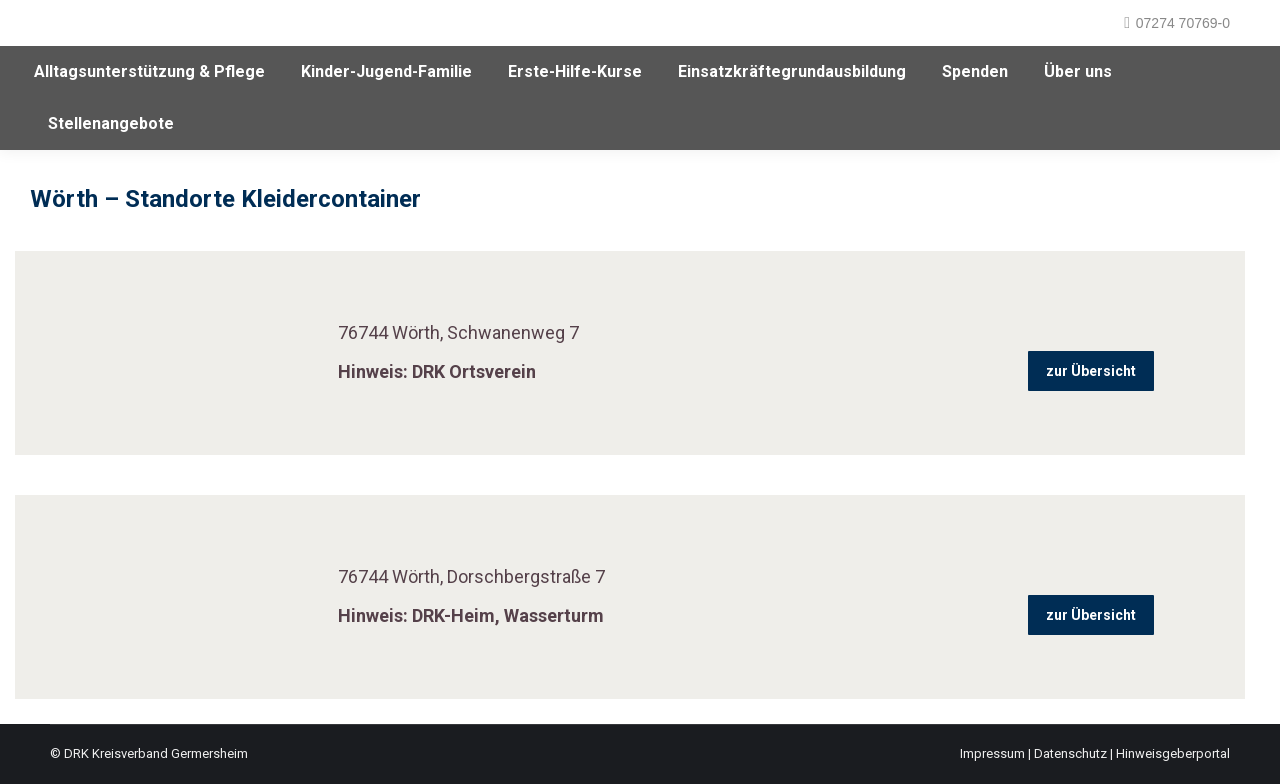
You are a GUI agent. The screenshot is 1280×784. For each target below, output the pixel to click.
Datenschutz (1070, 753)
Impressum (992, 753)
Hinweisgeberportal (1173, 753)
